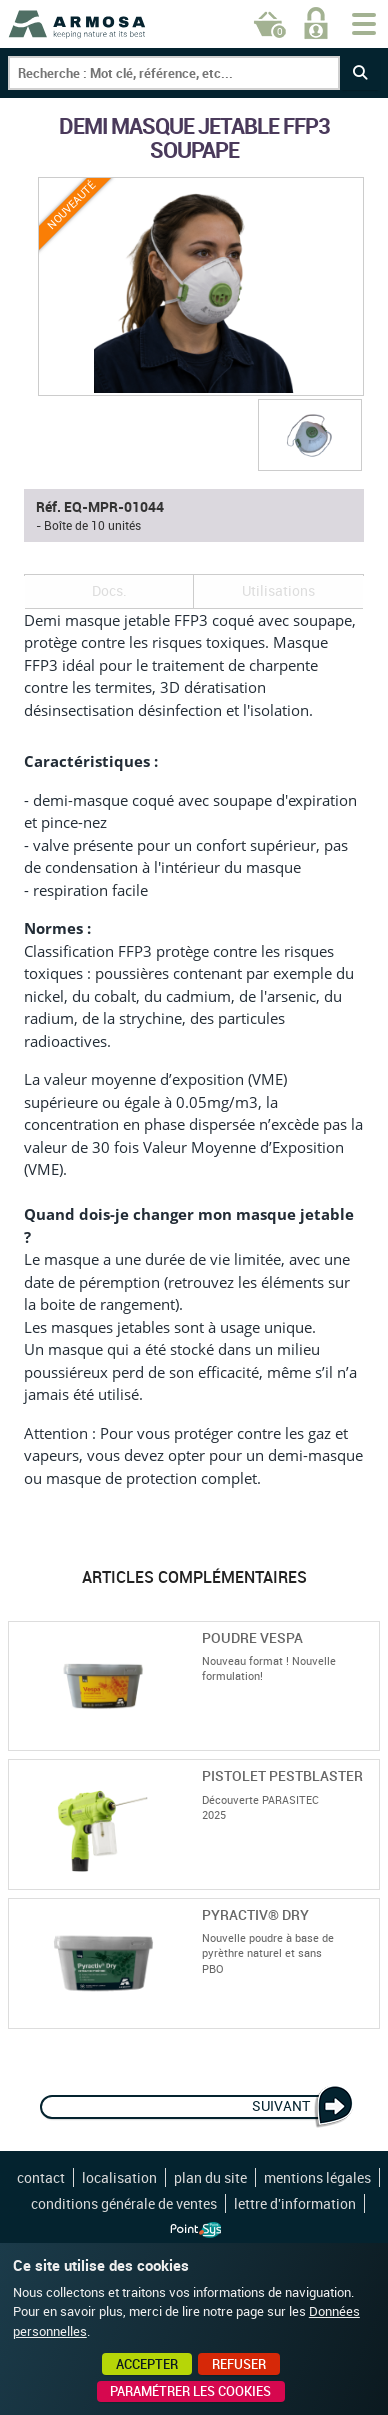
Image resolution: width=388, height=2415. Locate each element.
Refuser (239, 2364)
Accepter (147, 2364)
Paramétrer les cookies (190, 2391)
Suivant (281, 2106)
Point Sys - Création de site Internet (195, 2230)
